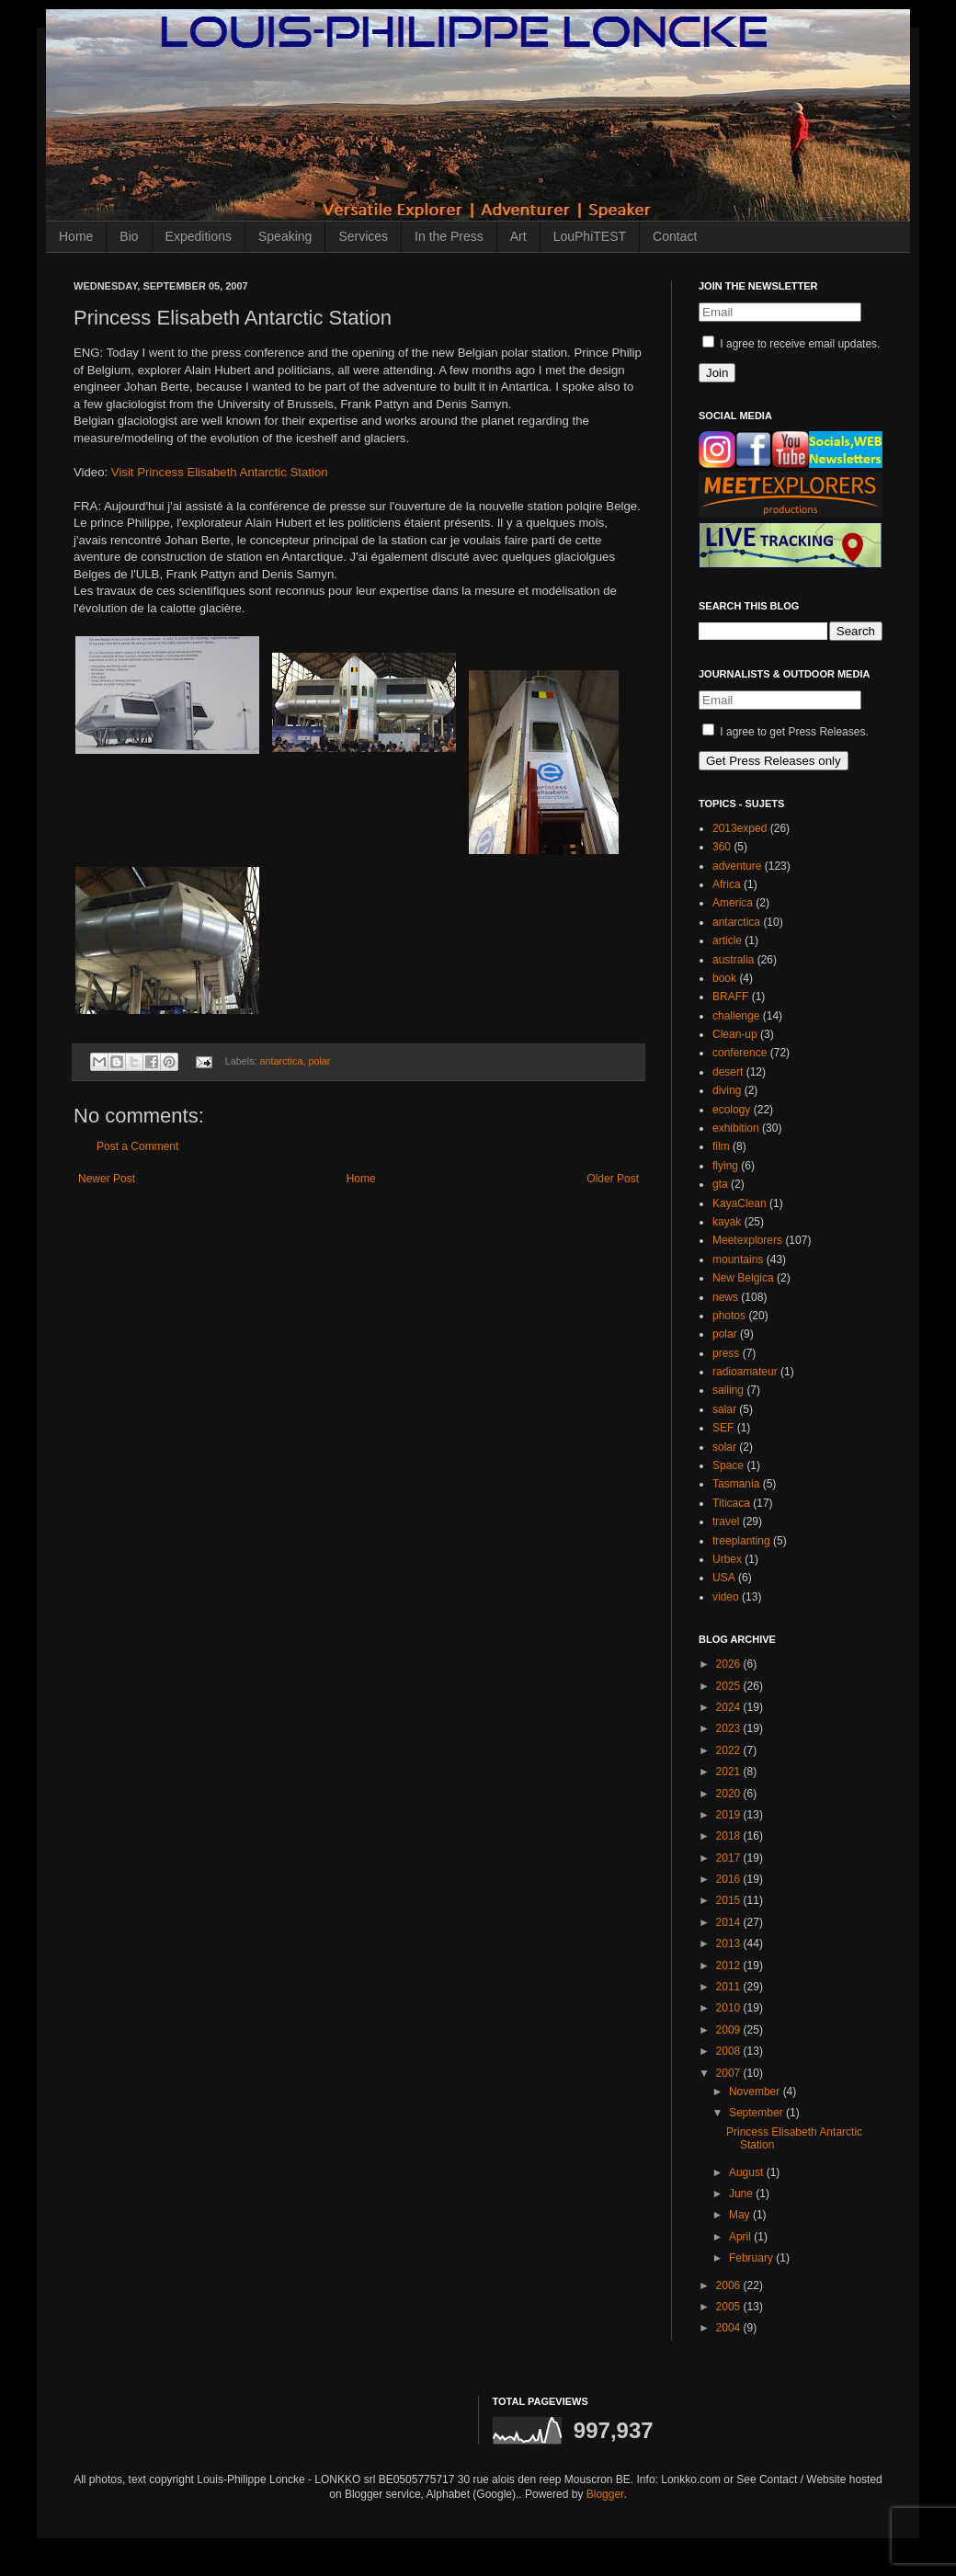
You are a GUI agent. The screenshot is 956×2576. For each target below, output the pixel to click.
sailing (728, 1390)
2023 (730, 1728)
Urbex (727, 1559)
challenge (735, 1015)
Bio (129, 236)
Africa (726, 884)
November (756, 2091)
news (725, 1297)
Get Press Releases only (773, 761)
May (741, 2214)
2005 (730, 2306)
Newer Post (106, 1178)
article (727, 940)
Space (728, 1465)
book (724, 978)
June (742, 2193)
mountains (737, 1259)
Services (363, 236)
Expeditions (198, 236)
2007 (730, 2073)
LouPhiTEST (589, 236)
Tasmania (735, 1483)
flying (725, 1165)
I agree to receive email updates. (791, 343)
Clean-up (734, 1034)
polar (319, 1060)
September (757, 2112)
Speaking (285, 236)
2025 (730, 1686)
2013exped (739, 828)
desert (727, 1072)
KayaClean (739, 1203)
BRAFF (730, 996)
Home (76, 236)
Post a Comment (137, 1146)
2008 (730, 2051)
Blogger (605, 2494)
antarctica (281, 1060)
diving (726, 1090)
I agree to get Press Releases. (785, 731)
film (721, 1146)
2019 (730, 1814)
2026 (730, 1664)
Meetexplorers (747, 1240)
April (741, 2236)
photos (728, 1315)
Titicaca (731, 1503)
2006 (730, 2285)
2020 (730, 1793)
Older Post (612, 1178)
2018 (730, 1835)
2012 (730, 1965)
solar (724, 1447)
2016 (730, 1879)
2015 (730, 1900)
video (725, 1596)
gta (720, 1184)
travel (725, 1521)
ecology (731, 1109)
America (732, 902)
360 (721, 846)
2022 (730, 1750)
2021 (730, 1771)
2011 (730, 1986)
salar (724, 1409)
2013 (730, 1943)
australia (733, 959)
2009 (730, 2029)
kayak (726, 1221)
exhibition (735, 1128)
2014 (730, 1922)
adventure (736, 866)
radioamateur (745, 1371)
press (725, 1353)
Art (518, 236)
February (752, 2257)
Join (717, 373)
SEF (723, 1427)
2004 (730, 2327)
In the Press (449, 236)
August (748, 2172)
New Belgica (743, 1277)
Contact (675, 236)
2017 (730, 1858)
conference (739, 1052)
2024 (730, 1707)
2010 (730, 2007)
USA (723, 1577)
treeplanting (741, 1540)
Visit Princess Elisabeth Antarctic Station (219, 472)
